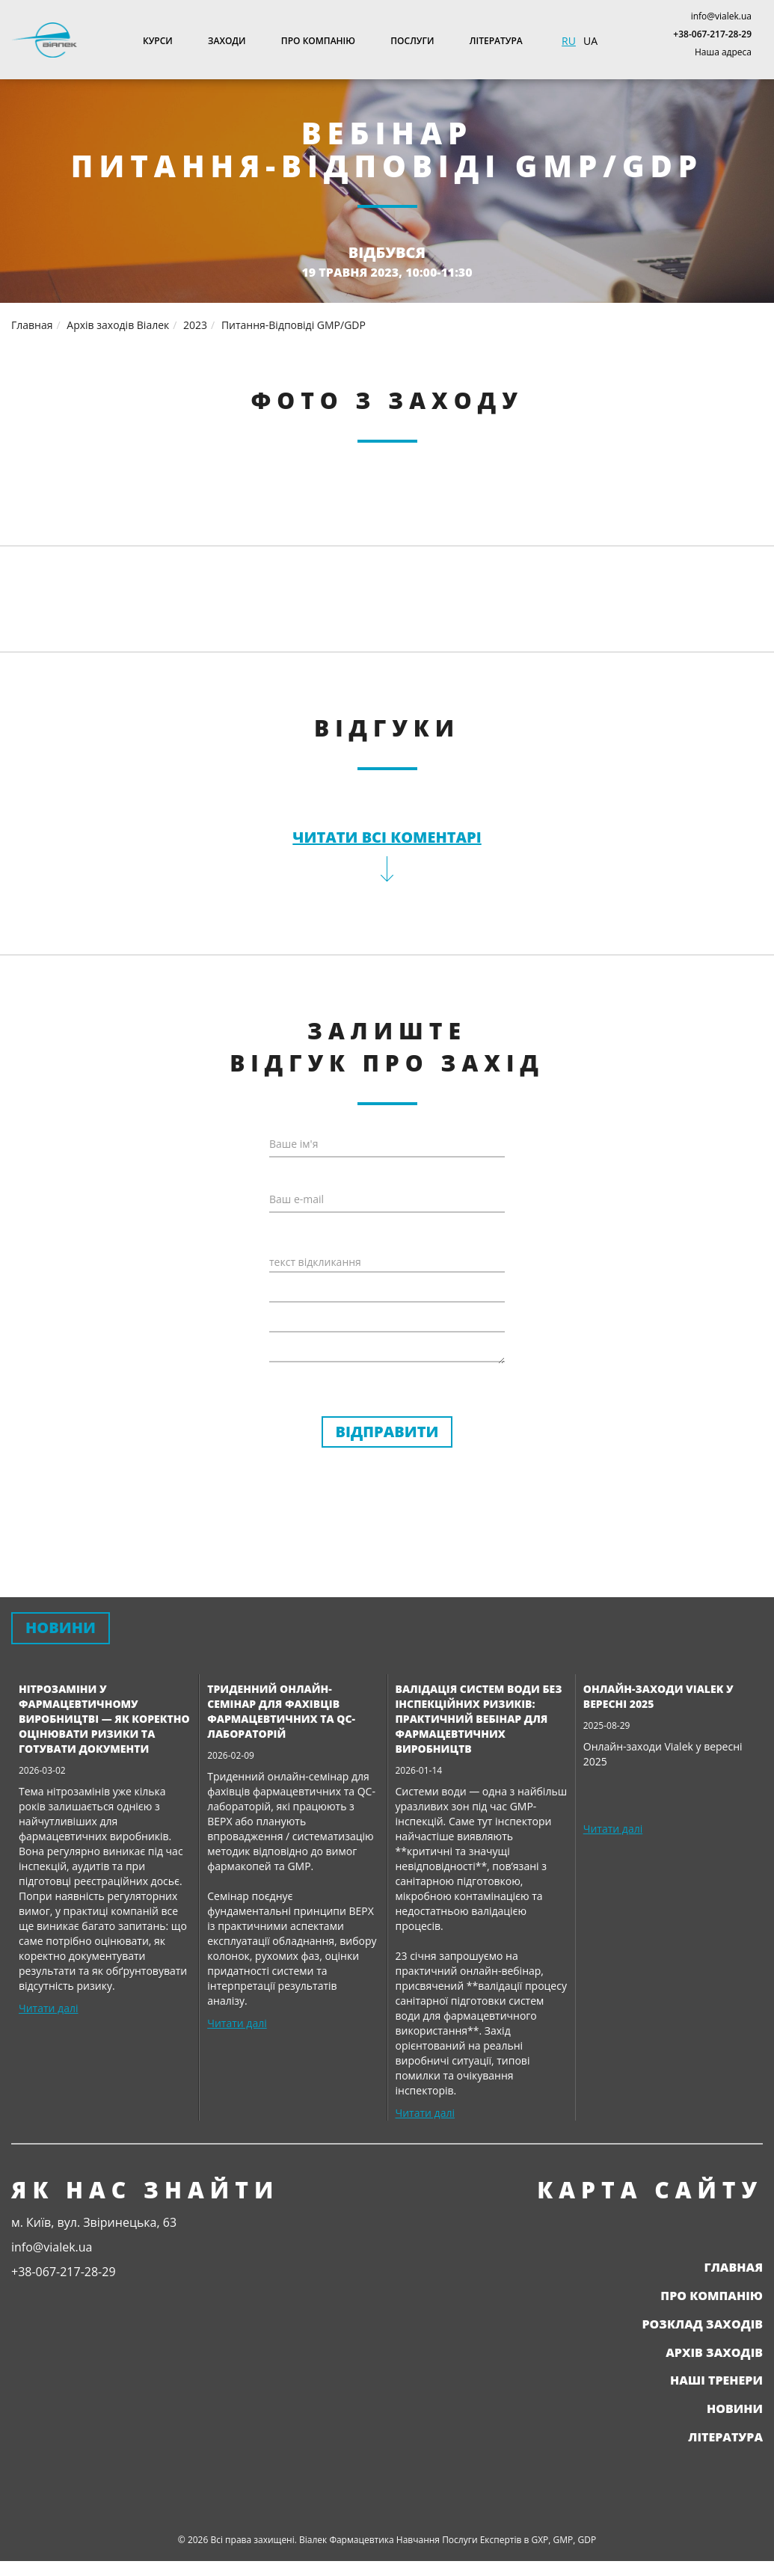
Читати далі (48, 2008)
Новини (735, 2408)
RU (569, 41)
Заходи (226, 40)
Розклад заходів (702, 2324)
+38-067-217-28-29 (712, 34)
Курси (158, 40)
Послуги (412, 40)
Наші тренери (716, 2380)
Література (496, 40)
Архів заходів (714, 2352)
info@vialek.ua (721, 16)
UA (590, 41)
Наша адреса (723, 52)
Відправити (387, 1431)
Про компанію (318, 40)
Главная (733, 2267)
